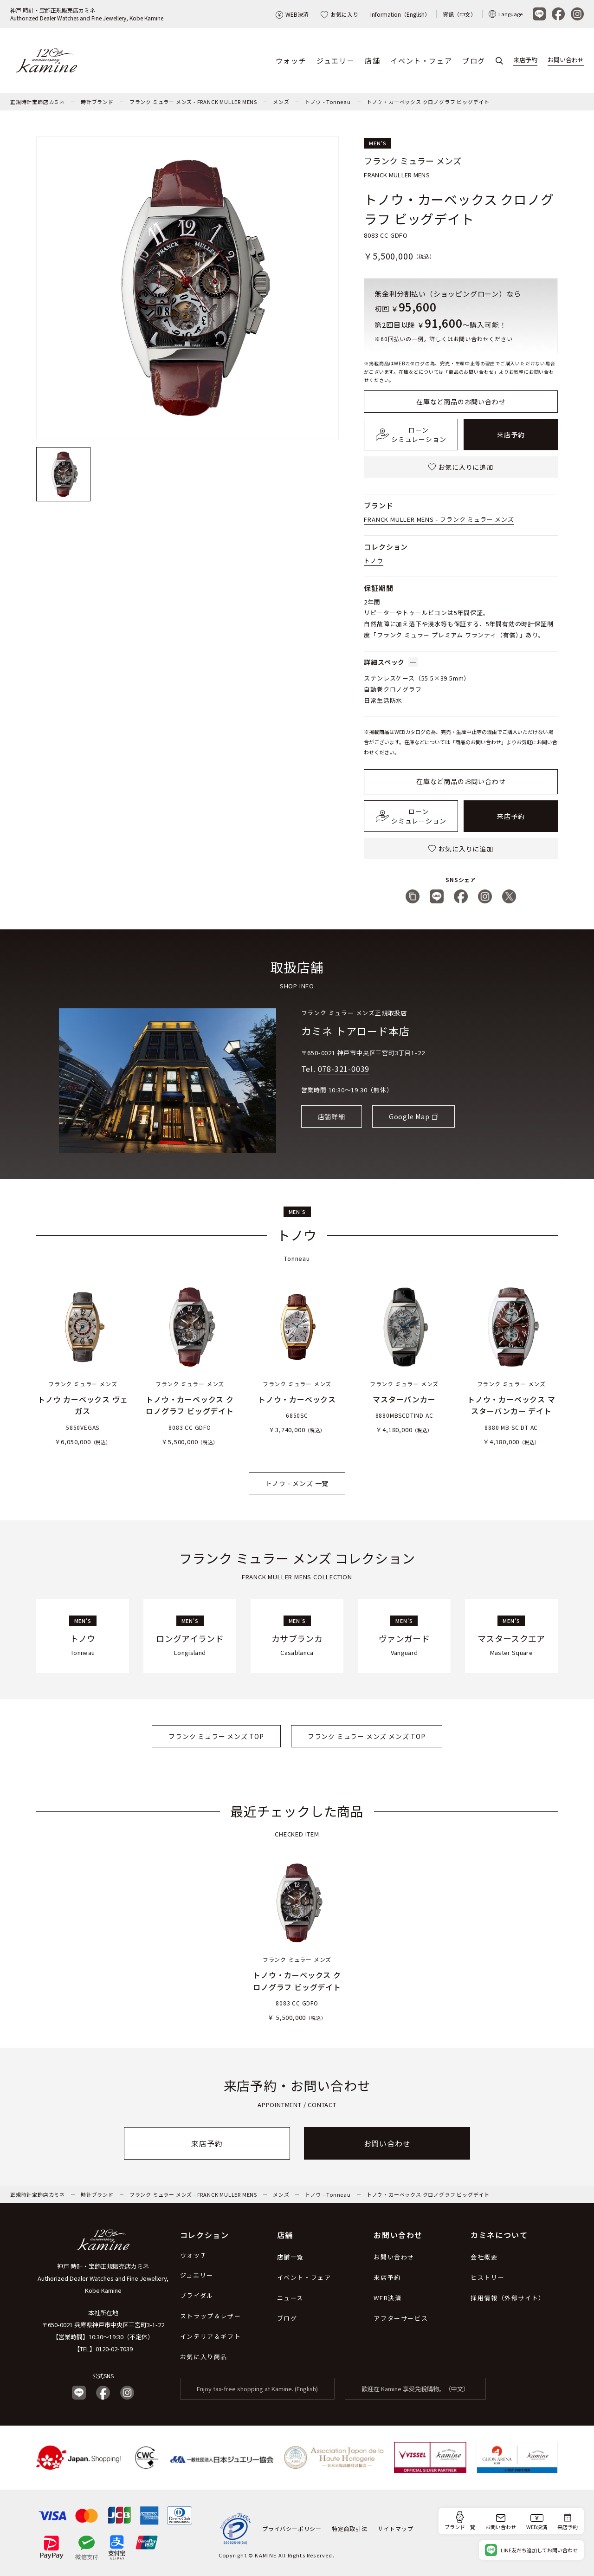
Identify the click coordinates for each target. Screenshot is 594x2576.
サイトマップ (395, 2528)
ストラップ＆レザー (210, 2315)
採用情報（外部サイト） (508, 2297)
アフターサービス (401, 2318)
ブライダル (196, 2295)
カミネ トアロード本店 (355, 1030)
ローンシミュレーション (411, 434)
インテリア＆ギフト (210, 2336)
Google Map (409, 1116)
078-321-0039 (344, 1068)
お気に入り (339, 14)
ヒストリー (487, 2277)
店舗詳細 (331, 1116)
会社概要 (484, 2256)
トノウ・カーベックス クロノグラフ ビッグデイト (428, 101)
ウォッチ (291, 60)
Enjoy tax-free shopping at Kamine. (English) (257, 2388)
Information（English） (400, 14)
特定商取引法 (350, 2528)
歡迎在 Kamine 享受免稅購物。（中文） (415, 2388)
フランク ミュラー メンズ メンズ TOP (367, 1736)
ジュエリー (335, 60)
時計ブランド (97, 101)
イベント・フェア (421, 60)
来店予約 (525, 59)
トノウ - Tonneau (327, 101)
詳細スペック (391, 662)
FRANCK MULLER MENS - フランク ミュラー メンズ (439, 519)
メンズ (281, 101)
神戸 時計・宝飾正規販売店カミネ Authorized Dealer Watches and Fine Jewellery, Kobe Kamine (103, 2278)
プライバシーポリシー (292, 2528)
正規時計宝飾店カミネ (37, 101)
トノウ (373, 560)
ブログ (473, 60)
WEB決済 (292, 14)
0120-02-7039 (114, 2348)
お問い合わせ (566, 59)
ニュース (290, 2297)
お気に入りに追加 (460, 467)
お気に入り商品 (203, 2356)
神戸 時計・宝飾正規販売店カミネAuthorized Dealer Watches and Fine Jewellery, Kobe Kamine (86, 14)
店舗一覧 (290, 2256)
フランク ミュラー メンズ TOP (216, 1736)
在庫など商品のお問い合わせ (460, 401)
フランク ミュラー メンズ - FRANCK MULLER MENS (193, 101)
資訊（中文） (459, 14)
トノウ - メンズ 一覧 (297, 1483)
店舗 (372, 60)
